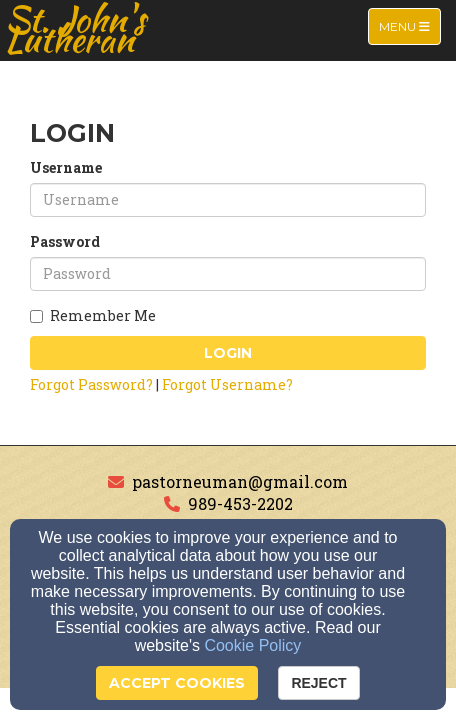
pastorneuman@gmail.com (240, 481)
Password (65, 241)
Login (228, 353)
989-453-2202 (240, 503)
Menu (409, 25)
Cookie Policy (252, 645)
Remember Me (93, 315)
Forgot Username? (227, 384)
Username (66, 167)
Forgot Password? (91, 384)
